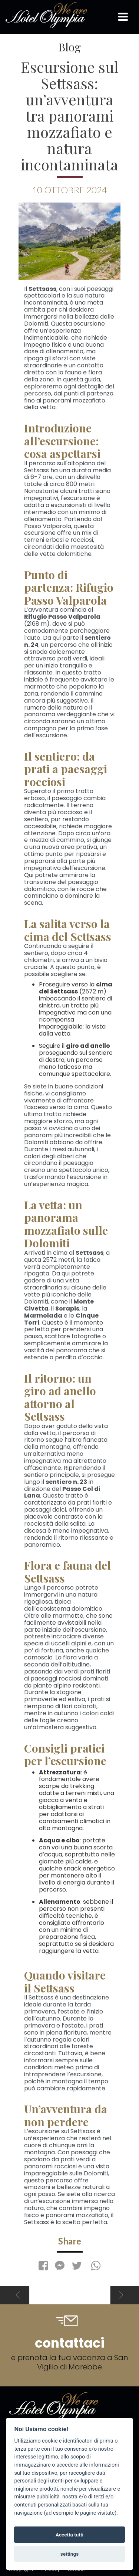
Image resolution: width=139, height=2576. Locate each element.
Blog (69, 46)
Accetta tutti (69, 2535)
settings (69, 2554)
